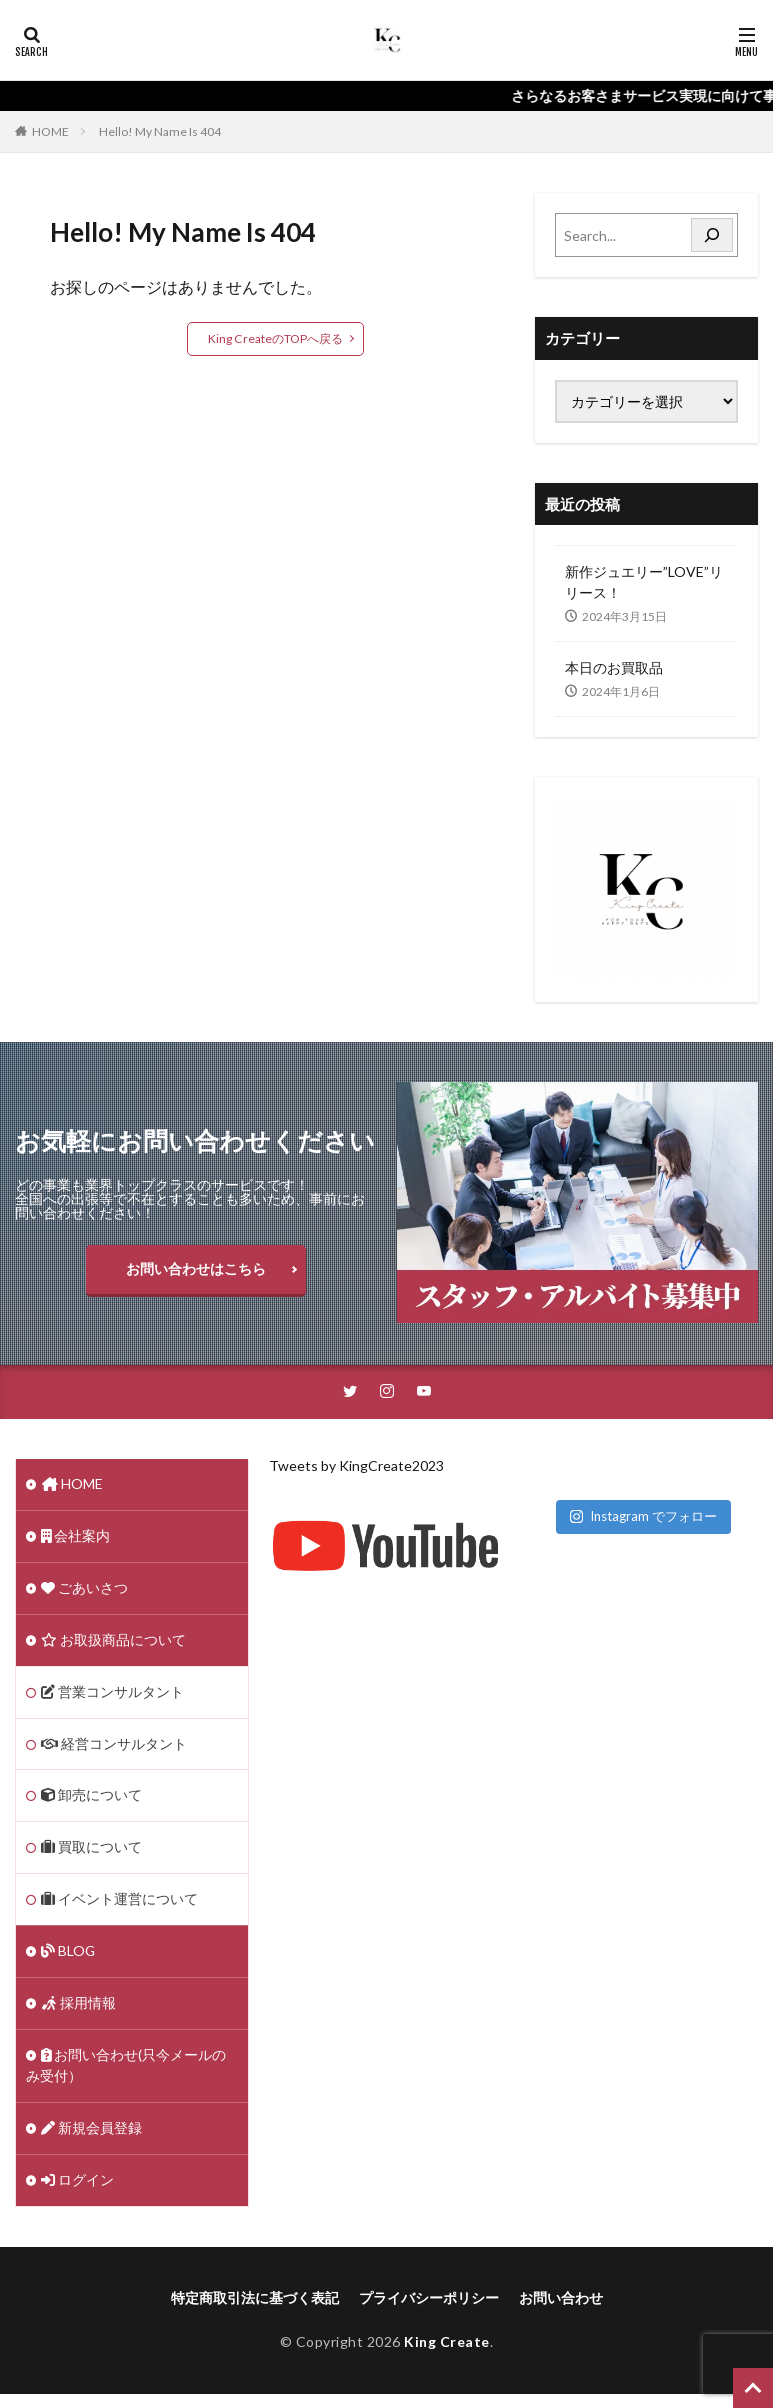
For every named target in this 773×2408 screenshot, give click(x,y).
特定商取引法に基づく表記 (255, 2299)
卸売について (91, 1797)
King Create (447, 2343)
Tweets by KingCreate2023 (356, 1466)
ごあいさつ (84, 1589)
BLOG (68, 1953)
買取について (91, 1849)
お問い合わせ (561, 2299)
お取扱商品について (113, 1641)
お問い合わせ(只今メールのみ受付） (126, 2068)
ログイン (77, 2182)
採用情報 (78, 2005)
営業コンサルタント (112, 1693)
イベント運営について (119, 1901)
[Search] (712, 235)
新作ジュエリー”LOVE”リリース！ (644, 582)
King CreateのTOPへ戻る (275, 338)
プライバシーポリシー (429, 2299)
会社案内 (76, 1537)
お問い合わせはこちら (196, 1268)
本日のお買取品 (614, 667)
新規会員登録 (91, 2130)
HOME (50, 131)
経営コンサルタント (114, 1745)
